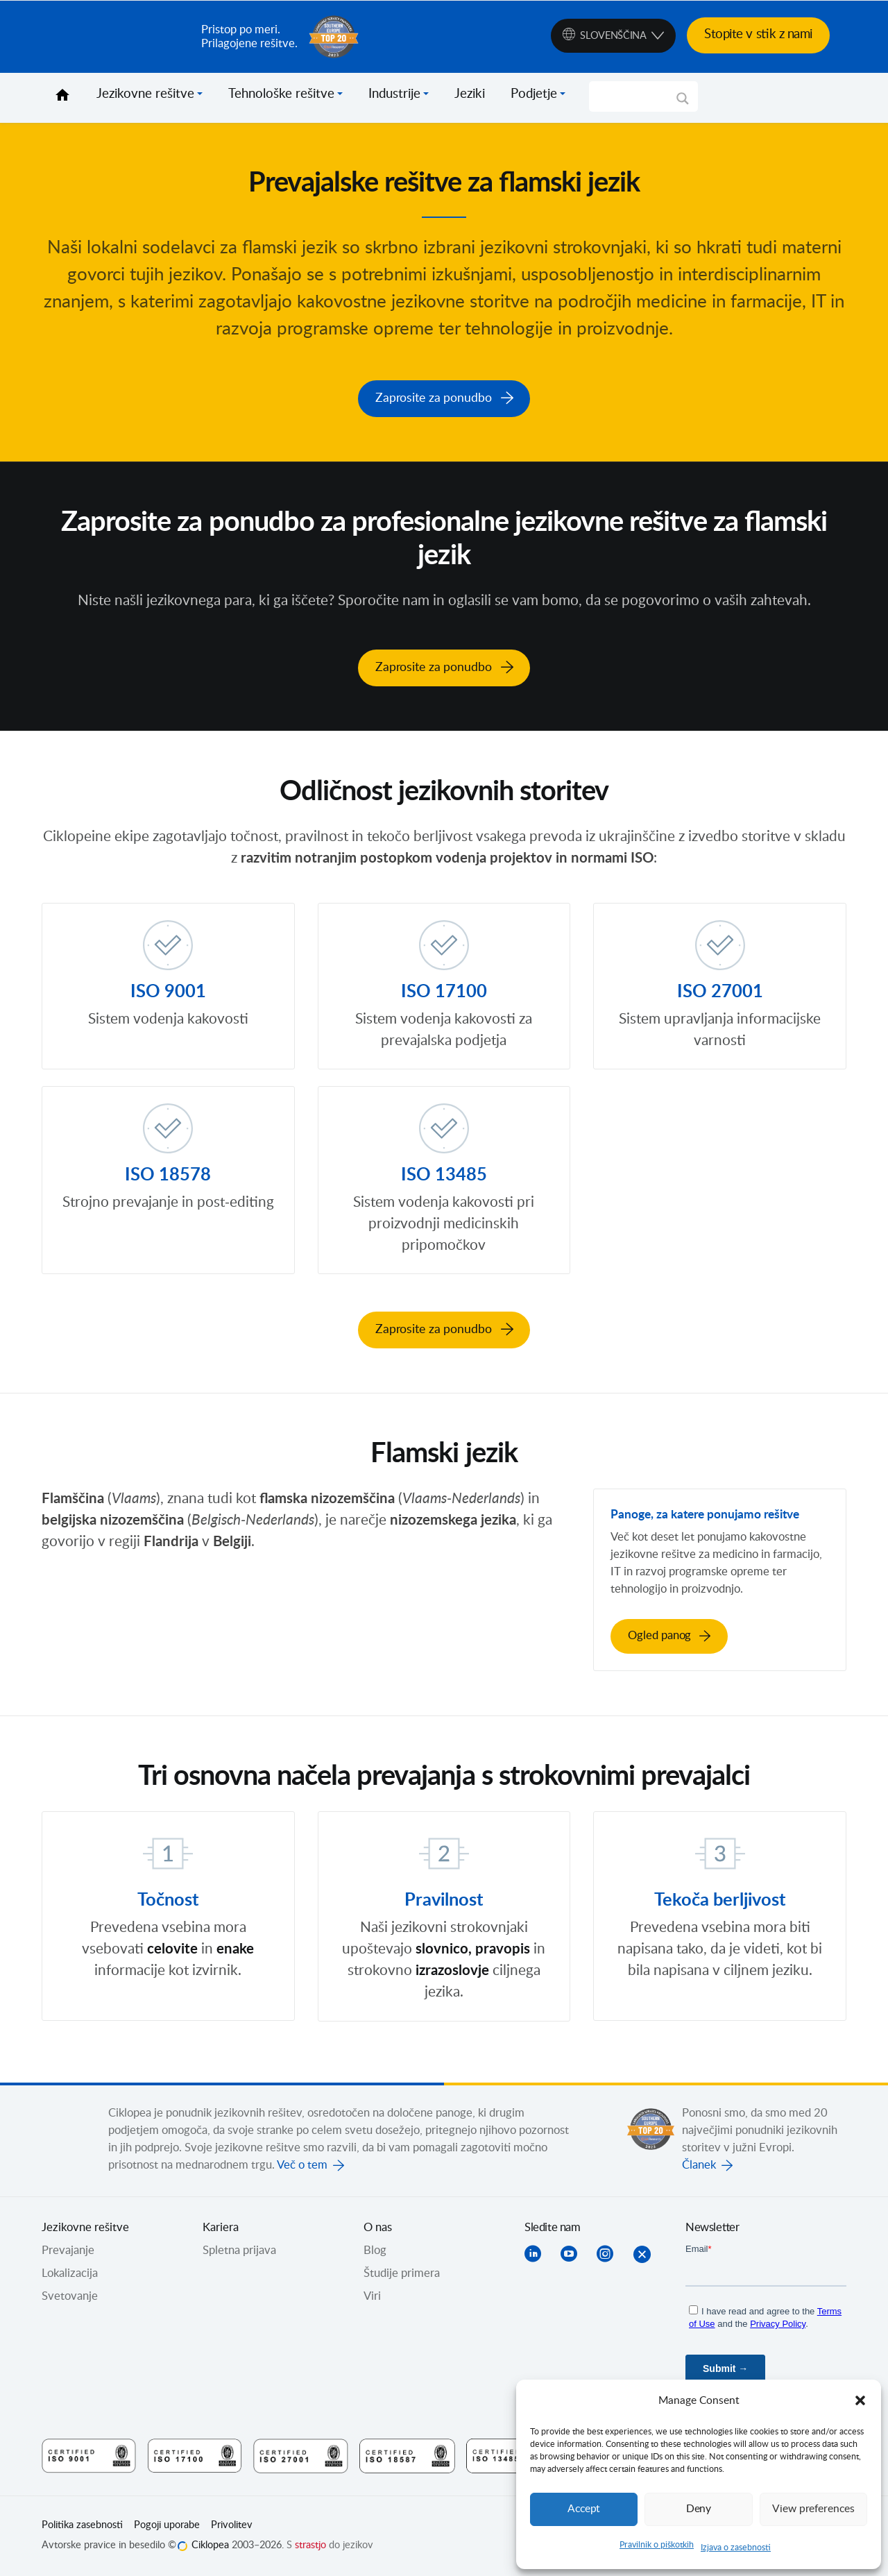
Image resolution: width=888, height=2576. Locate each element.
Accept (584, 2509)
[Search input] (637, 96)
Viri (372, 2295)
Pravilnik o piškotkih (657, 2545)
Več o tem (302, 2164)
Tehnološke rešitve (281, 94)
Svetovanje (70, 2295)
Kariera (221, 2226)
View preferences (813, 2509)
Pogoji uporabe (167, 2525)
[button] (860, 2400)
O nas (378, 2226)
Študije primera (402, 2272)
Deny (698, 2509)
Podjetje (534, 94)
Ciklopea (116, 37)
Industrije (394, 94)
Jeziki (469, 94)
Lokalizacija (70, 2272)
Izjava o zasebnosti (736, 2547)
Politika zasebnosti (82, 2525)
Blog (375, 2249)
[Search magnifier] (682, 103)
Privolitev (232, 2525)
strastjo (310, 2545)
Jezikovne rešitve (145, 94)
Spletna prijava (239, 2249)
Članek (699, 2164)
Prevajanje (68, 2249)
